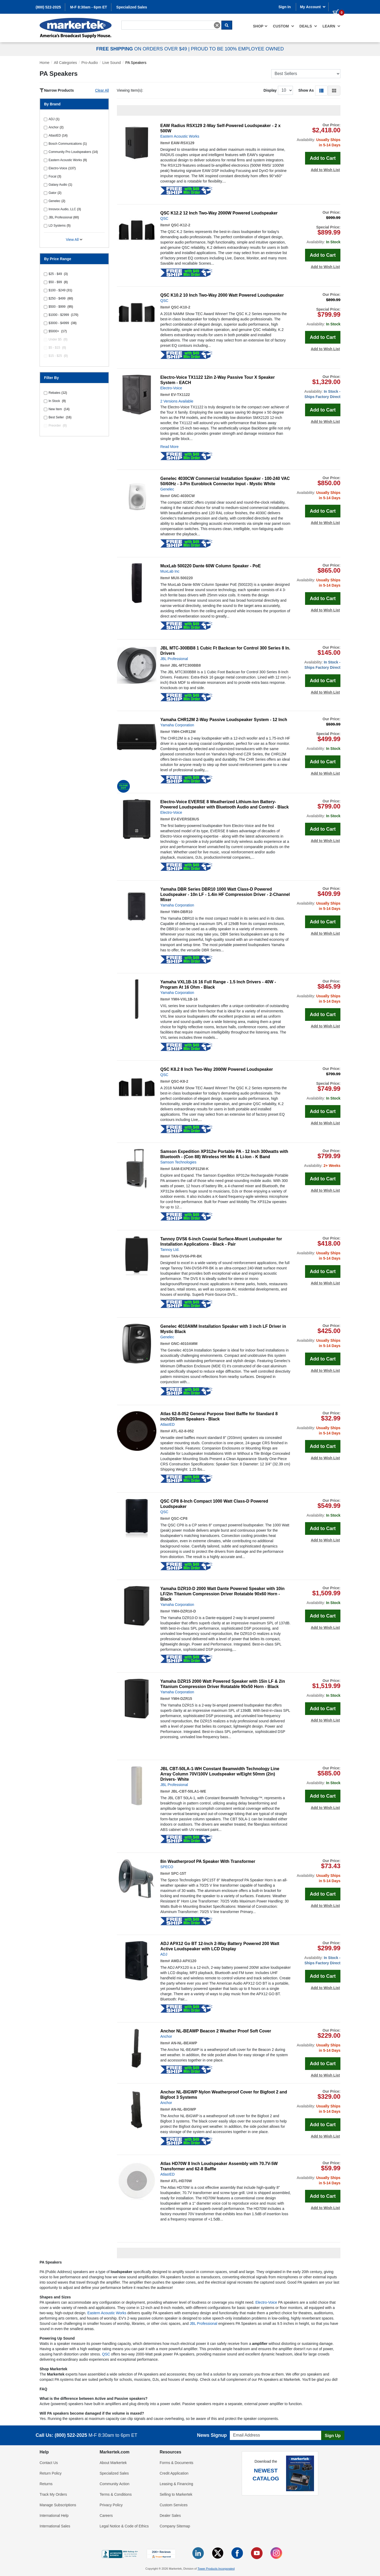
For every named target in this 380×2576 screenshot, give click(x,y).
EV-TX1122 (180, 394)
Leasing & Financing (176, 2484)
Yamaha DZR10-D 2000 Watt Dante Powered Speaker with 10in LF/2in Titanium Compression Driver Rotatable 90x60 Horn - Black (222, 1593)
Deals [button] (308, 26)
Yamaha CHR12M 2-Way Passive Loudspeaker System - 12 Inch (223, 719)
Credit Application (174, 2473)
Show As (306, 90)
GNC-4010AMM (184, 1343)
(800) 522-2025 (48, 7)
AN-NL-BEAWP (184, 2043)
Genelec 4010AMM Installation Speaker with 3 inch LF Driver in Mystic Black (223, 1329)
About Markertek (113, 2463)
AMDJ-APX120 (183, 1961)
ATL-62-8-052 (182, 1431)
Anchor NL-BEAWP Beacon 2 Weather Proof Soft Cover (215, 2031)
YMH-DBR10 (182, 912)
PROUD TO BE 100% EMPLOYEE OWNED (237, 49)
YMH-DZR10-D (183, 1611)
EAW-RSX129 (182, 143)
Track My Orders (53, 2494)
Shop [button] (260, 26)
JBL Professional (174, 659)
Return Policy (50, 2473)
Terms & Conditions (116, 2494)
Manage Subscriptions (58, 2505)
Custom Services (174, 2505)
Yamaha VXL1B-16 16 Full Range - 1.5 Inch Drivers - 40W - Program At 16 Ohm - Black (218, 984)
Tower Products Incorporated (216, 2568)
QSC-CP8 (179, 1518)
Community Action (115, 2484)
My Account (313, 7)
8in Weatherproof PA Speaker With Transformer (207, 1861)
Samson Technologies (178, 1162)
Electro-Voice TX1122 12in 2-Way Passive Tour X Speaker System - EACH (217, 380)
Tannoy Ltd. (169, 1249)
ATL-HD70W (181, 2181)
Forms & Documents (176, 2463)
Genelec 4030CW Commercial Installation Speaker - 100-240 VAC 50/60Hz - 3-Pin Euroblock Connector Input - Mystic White (225, 481)
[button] (321, 90)
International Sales (55, 2526)
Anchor (166, 2036)
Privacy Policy (111, 2505)
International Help (54, 2515)
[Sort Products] (306, 73)
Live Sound (111, 62)
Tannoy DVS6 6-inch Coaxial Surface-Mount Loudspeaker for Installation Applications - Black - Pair (221, 1241)
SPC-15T (178, 1873)
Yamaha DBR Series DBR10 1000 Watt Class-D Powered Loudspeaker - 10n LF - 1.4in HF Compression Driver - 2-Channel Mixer (225, 894)
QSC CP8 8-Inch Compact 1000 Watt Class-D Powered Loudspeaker (214, 1504)
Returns (46, 2484)
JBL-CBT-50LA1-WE (188, 1791)
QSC (164, 218)
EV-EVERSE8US (185, 819)
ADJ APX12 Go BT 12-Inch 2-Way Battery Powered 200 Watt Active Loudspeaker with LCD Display (219, 1946)
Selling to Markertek (176, 2494)
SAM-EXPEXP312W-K (190, 1169)
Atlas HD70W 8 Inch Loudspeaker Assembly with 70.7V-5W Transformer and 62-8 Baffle (219, 2166)
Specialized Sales (131, 7)
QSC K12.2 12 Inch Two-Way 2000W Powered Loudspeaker (219, 213)
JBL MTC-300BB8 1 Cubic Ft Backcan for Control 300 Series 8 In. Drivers (225, 651)
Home (44, 62)
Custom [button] (283, 26)
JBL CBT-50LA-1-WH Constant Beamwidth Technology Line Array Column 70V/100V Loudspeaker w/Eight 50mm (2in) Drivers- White (219, 1774)
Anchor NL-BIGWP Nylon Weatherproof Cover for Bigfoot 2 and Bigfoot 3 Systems (223, 2095)
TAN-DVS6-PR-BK (186, 1256)
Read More (169, 447)
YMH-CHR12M (183, 732)
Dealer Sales (170, 2515)
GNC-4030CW (183, 496)
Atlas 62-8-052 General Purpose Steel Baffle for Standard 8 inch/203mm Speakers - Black (219, 1416)
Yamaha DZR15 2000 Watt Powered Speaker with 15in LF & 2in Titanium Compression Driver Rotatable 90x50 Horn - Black (222, 1684)
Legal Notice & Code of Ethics (124, 2526)
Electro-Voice (171, 388)
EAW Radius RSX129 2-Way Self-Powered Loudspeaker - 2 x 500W (220, 128)
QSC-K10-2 (180, 307)
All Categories (65, 62)
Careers (106, 2515)
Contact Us (49, 2463)
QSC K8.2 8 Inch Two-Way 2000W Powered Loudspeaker (216, 1069)
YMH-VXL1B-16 (184, 999)
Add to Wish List (325, 170)
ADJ (163, 1954)
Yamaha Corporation (177, 725)
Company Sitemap (175, 2526)
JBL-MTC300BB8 (186, 665)
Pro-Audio (90, 62)
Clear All (102, 90)
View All (74, 239)
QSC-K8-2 (179, 1081)
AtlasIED (167, 1424)
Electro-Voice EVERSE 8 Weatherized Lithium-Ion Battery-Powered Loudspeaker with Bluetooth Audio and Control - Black (224, 804)
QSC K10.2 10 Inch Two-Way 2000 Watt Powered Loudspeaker (222, 295)
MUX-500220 (182, 578)
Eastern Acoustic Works (180, 136)
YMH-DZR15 (181, 1698)
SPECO (166, 1867)
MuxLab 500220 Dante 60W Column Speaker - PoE (210, 566)
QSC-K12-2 (180, 225)
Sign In (284, 7)
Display (270, 90)
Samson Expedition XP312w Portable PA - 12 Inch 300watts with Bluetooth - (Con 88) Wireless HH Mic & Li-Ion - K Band (224, 1154)
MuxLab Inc (169, 571)
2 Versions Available (176, 401)
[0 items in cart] (336, 6)
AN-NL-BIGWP (183, 2109)
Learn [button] (331, 26)
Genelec (167, 489)
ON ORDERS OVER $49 (142, 49)
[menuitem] (260, 26)
